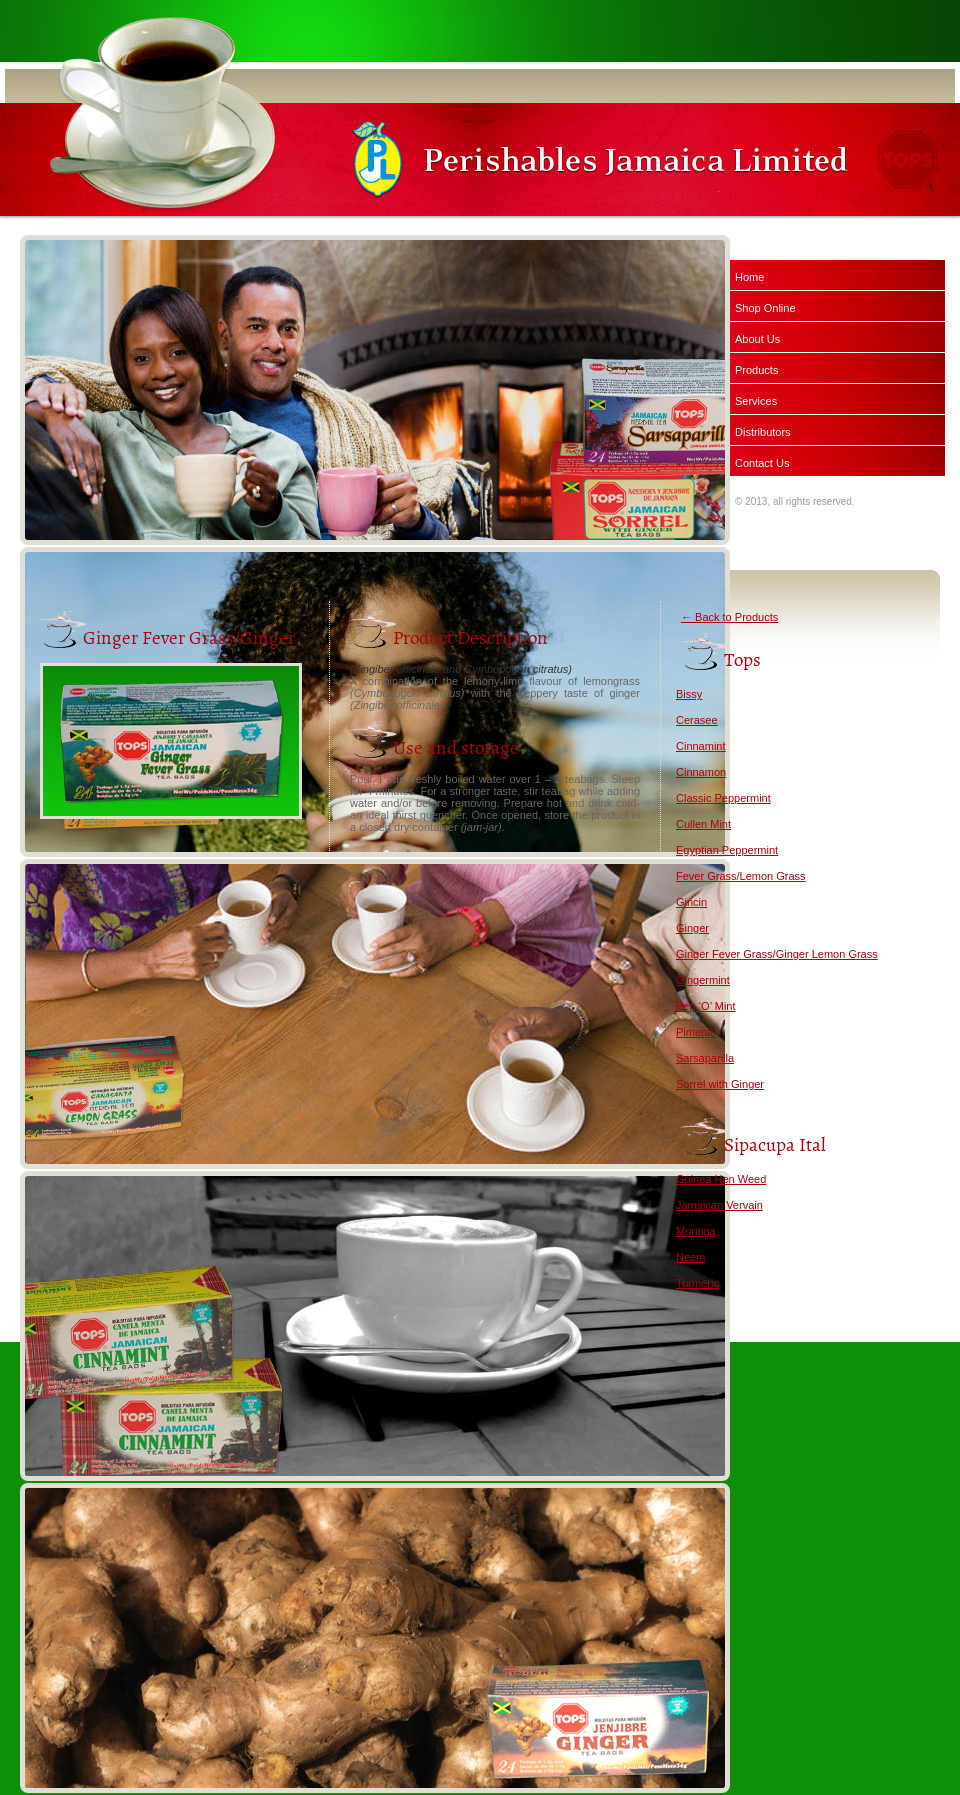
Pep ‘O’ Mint (706, 1006)
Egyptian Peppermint (727, 850)
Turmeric (697, 1283)
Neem (690, 1257)
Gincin (691, 902)
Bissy (689, 694)
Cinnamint (701, 746)
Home (749, 277)
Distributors (763, 432)
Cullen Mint (703, 824)
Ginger (692, 928)
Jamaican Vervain (719, 1205)
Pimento (696, 1032)
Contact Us (762, 463)
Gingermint (703, 980)
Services (756, 401)
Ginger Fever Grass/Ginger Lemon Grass (777, 954)
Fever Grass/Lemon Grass (741, 876)
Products (756, 370)
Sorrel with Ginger (720, 1084)
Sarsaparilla (705, 1058)
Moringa (696, 1231)
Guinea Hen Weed (721, 1179)
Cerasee (697, 720)
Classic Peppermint (723, 798)
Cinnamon (701, 772)
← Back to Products (729, 617)
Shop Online (765, 308)
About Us (757, 339)
